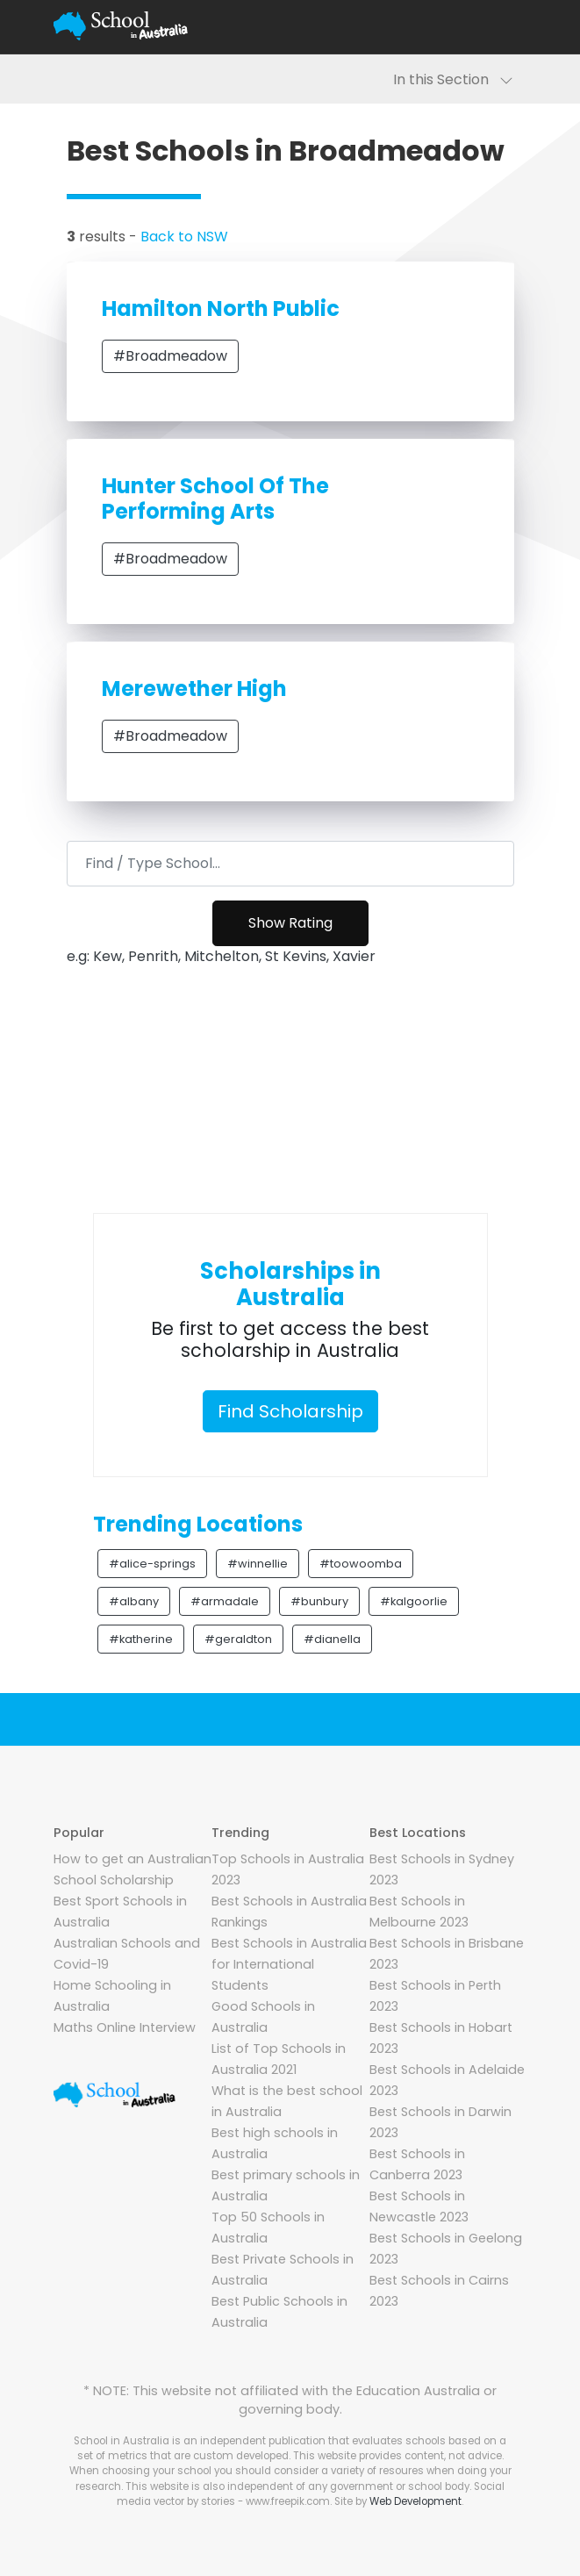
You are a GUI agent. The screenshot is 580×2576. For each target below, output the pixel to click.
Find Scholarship (290, 1411)
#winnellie (257, 1563)
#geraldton (238, 1639)
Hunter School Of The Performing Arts (215, 498)
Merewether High (194, 688)
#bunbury (319, 1601)
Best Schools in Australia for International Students (289, 1964)
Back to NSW (184, 236)
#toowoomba (360, 1563)
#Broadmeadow (170, 356)
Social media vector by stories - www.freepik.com (311, 2493)
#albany (134, 1601)
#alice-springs (152, 1563)
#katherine (141, 1639)
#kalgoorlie (414, 1601)
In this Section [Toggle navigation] (453, 79)
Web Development (415, 2501)
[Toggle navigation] (506, 26)
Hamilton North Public (221, 308)
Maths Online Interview (125, 2027)
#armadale (224, 1601)
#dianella (332, 1639)
